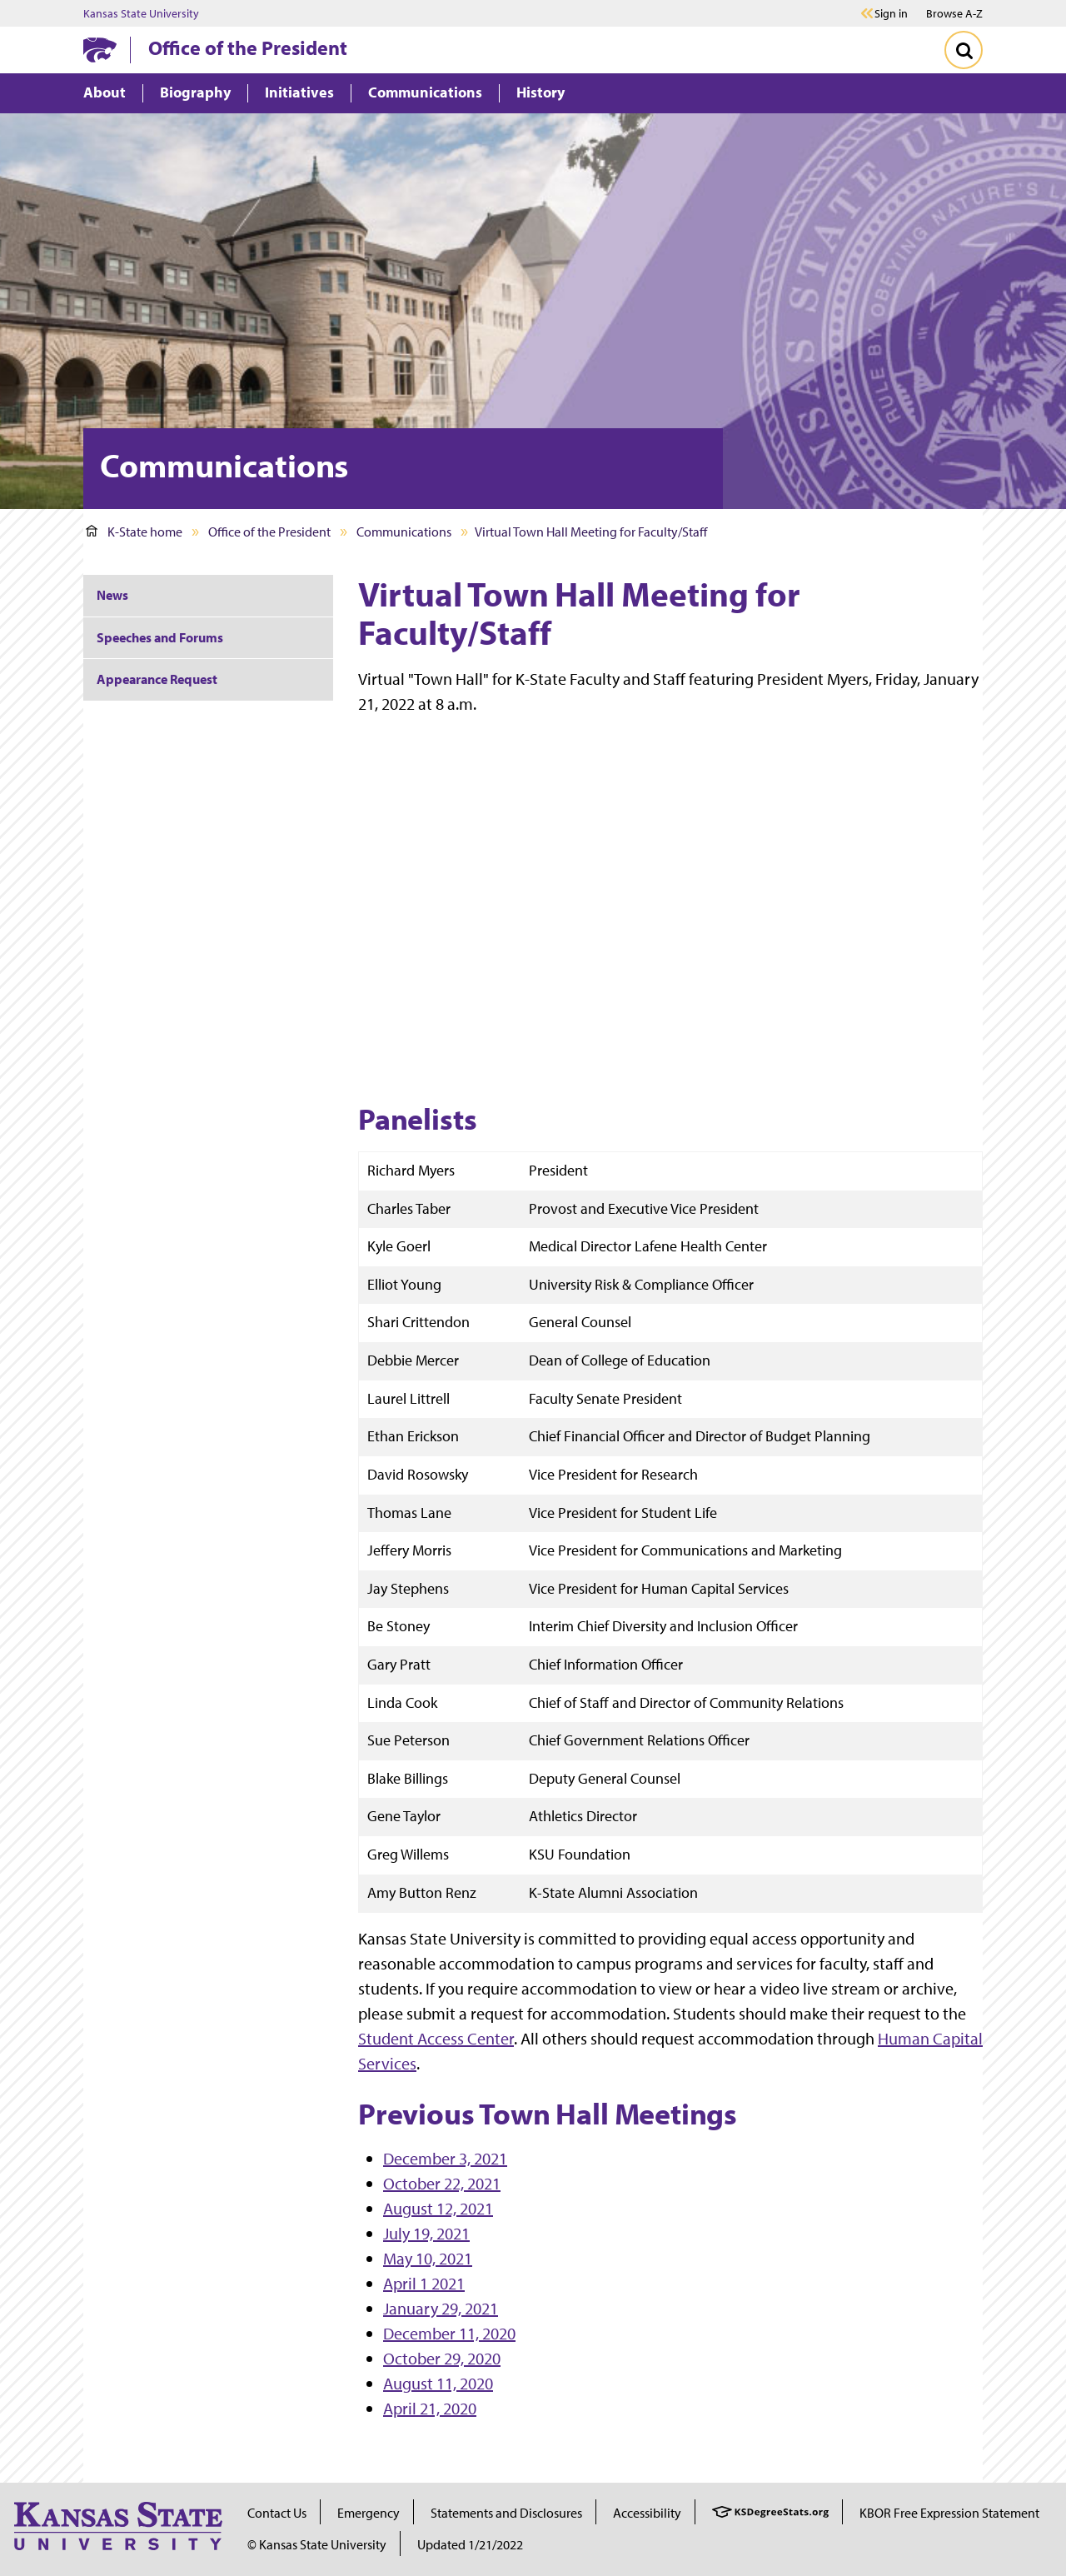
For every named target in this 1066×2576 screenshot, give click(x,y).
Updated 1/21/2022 (470, 2544)
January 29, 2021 (440, 2308)
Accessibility (647, 2512)
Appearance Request (157, 679)
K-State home (134, 531)
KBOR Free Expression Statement (949, 2512)
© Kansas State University (316, 2544)
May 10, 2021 (427, 2258)
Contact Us (276, 2512)
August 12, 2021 (438, 2208)
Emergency (368, 2512)
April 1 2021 (424, 2283)
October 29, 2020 (442, 2358)
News (112, 595)
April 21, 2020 (429, 2408)
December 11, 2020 (449, 2333)
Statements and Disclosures (506, 2512)
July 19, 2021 (426, 2233)
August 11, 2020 (438, 2383)
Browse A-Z (954, 13)
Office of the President (247, 47)
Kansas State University (141, 13)
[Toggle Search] (963, 50)
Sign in (891, 13)
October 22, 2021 (442, 2183)
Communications (403, 531)
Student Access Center (436, 2038)
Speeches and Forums (160, 637)
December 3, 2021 (445, 2158)
